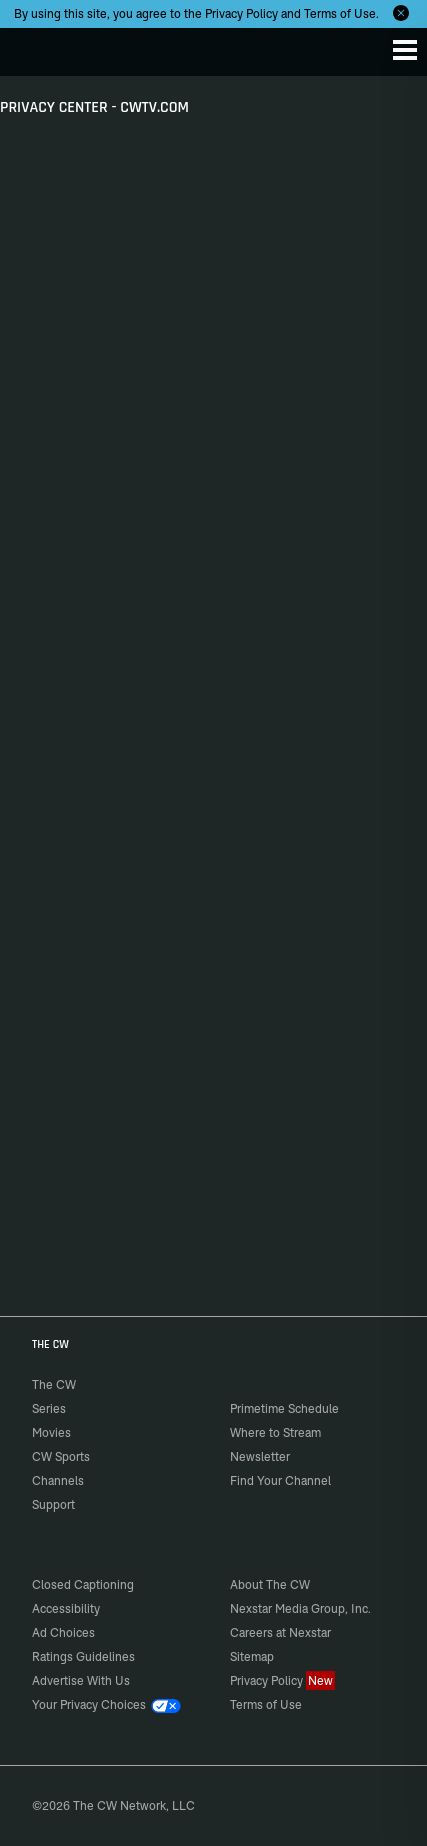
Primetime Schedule (284, 1408)
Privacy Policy (241, 13)
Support (53, 1504)
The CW (35, 47)
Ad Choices (63, 1632)
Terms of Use (340, 13)
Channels (58, 1480)
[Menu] (405, 50)
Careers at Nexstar (280, 1632)
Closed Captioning (83, 1584)
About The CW (270, 1584)
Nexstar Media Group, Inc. (300, 1608)
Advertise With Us (81, 1680)
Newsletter (260, 1456)
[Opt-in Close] (401, 13)
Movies (51, 1432)
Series (49, 1408)
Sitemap (252, 1656)
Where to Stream (275, 1432)
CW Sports (61, 1456)
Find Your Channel (280, 1480)
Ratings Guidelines (83, 1656)
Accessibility (66, 1608)
